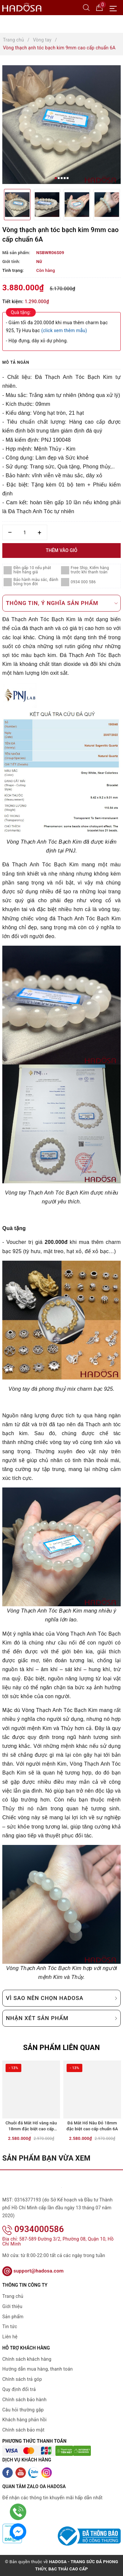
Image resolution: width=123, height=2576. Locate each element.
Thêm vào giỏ (61, 550)
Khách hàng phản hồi (24, 2419)
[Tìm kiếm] (86, 7)
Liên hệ (9, 2336)
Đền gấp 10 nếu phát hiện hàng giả (32, 570)
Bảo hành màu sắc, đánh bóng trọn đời (35, 582)
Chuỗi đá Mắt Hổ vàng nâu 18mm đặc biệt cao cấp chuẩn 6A (31, 2126)
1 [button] (56, 178)
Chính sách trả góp (22, 2379)
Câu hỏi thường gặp (23, 2409)
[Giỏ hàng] (99, 7)
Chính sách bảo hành (24, 2399)
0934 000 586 (83, 582)
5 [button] (68, 178)
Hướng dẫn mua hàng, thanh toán (37, 2369)
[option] (61, 124)
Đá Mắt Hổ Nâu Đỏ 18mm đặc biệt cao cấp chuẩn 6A (92, 2125)
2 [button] (59, 178)
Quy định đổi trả (19, 2389)
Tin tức (9, 2326)
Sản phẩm (13, 2316)
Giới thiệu (12, 2306)
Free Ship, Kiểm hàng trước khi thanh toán (90, 570)
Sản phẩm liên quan (61, 2047)
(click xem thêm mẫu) (64, 330)
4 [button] (65, 178)
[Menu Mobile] (115, 8)
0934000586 (33, 2229)
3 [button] (62, 178)
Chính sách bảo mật (23, 2429)
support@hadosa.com (33, 2271)
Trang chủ (12, 2296)
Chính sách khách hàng (26, 2359)
